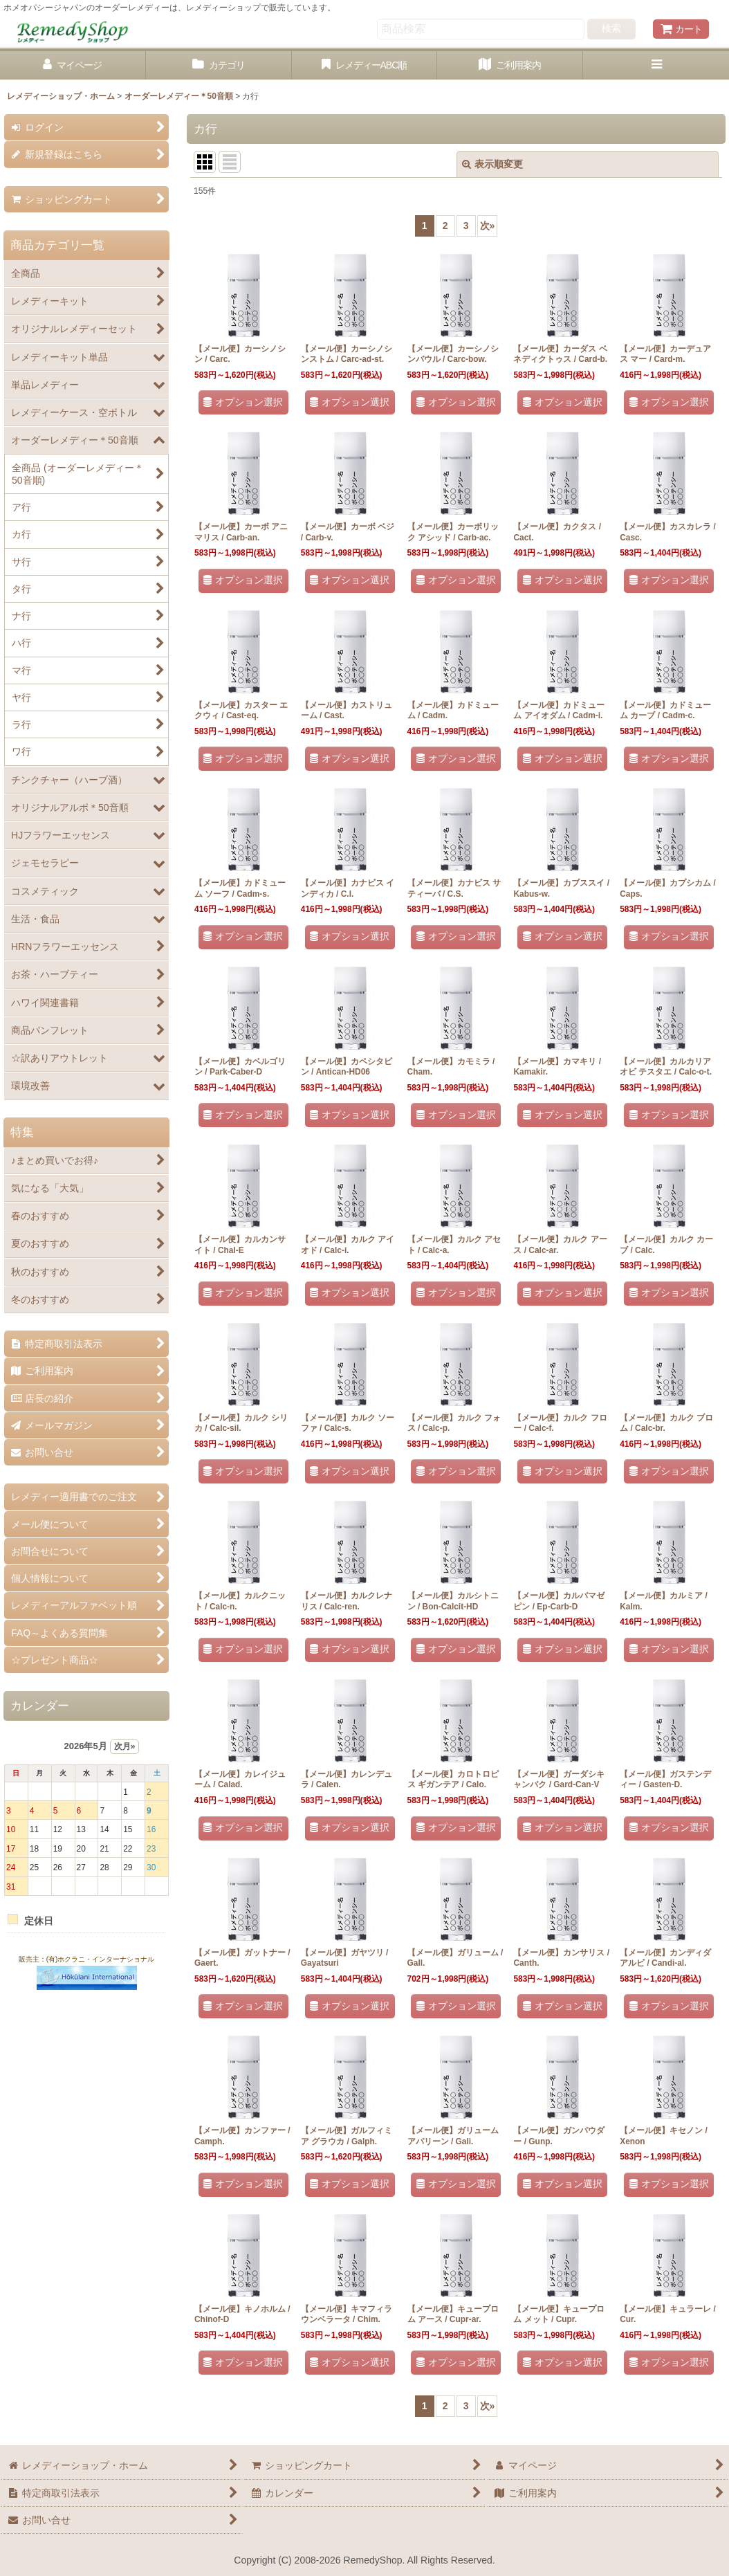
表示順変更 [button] (492, 164)
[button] (656, 65)
